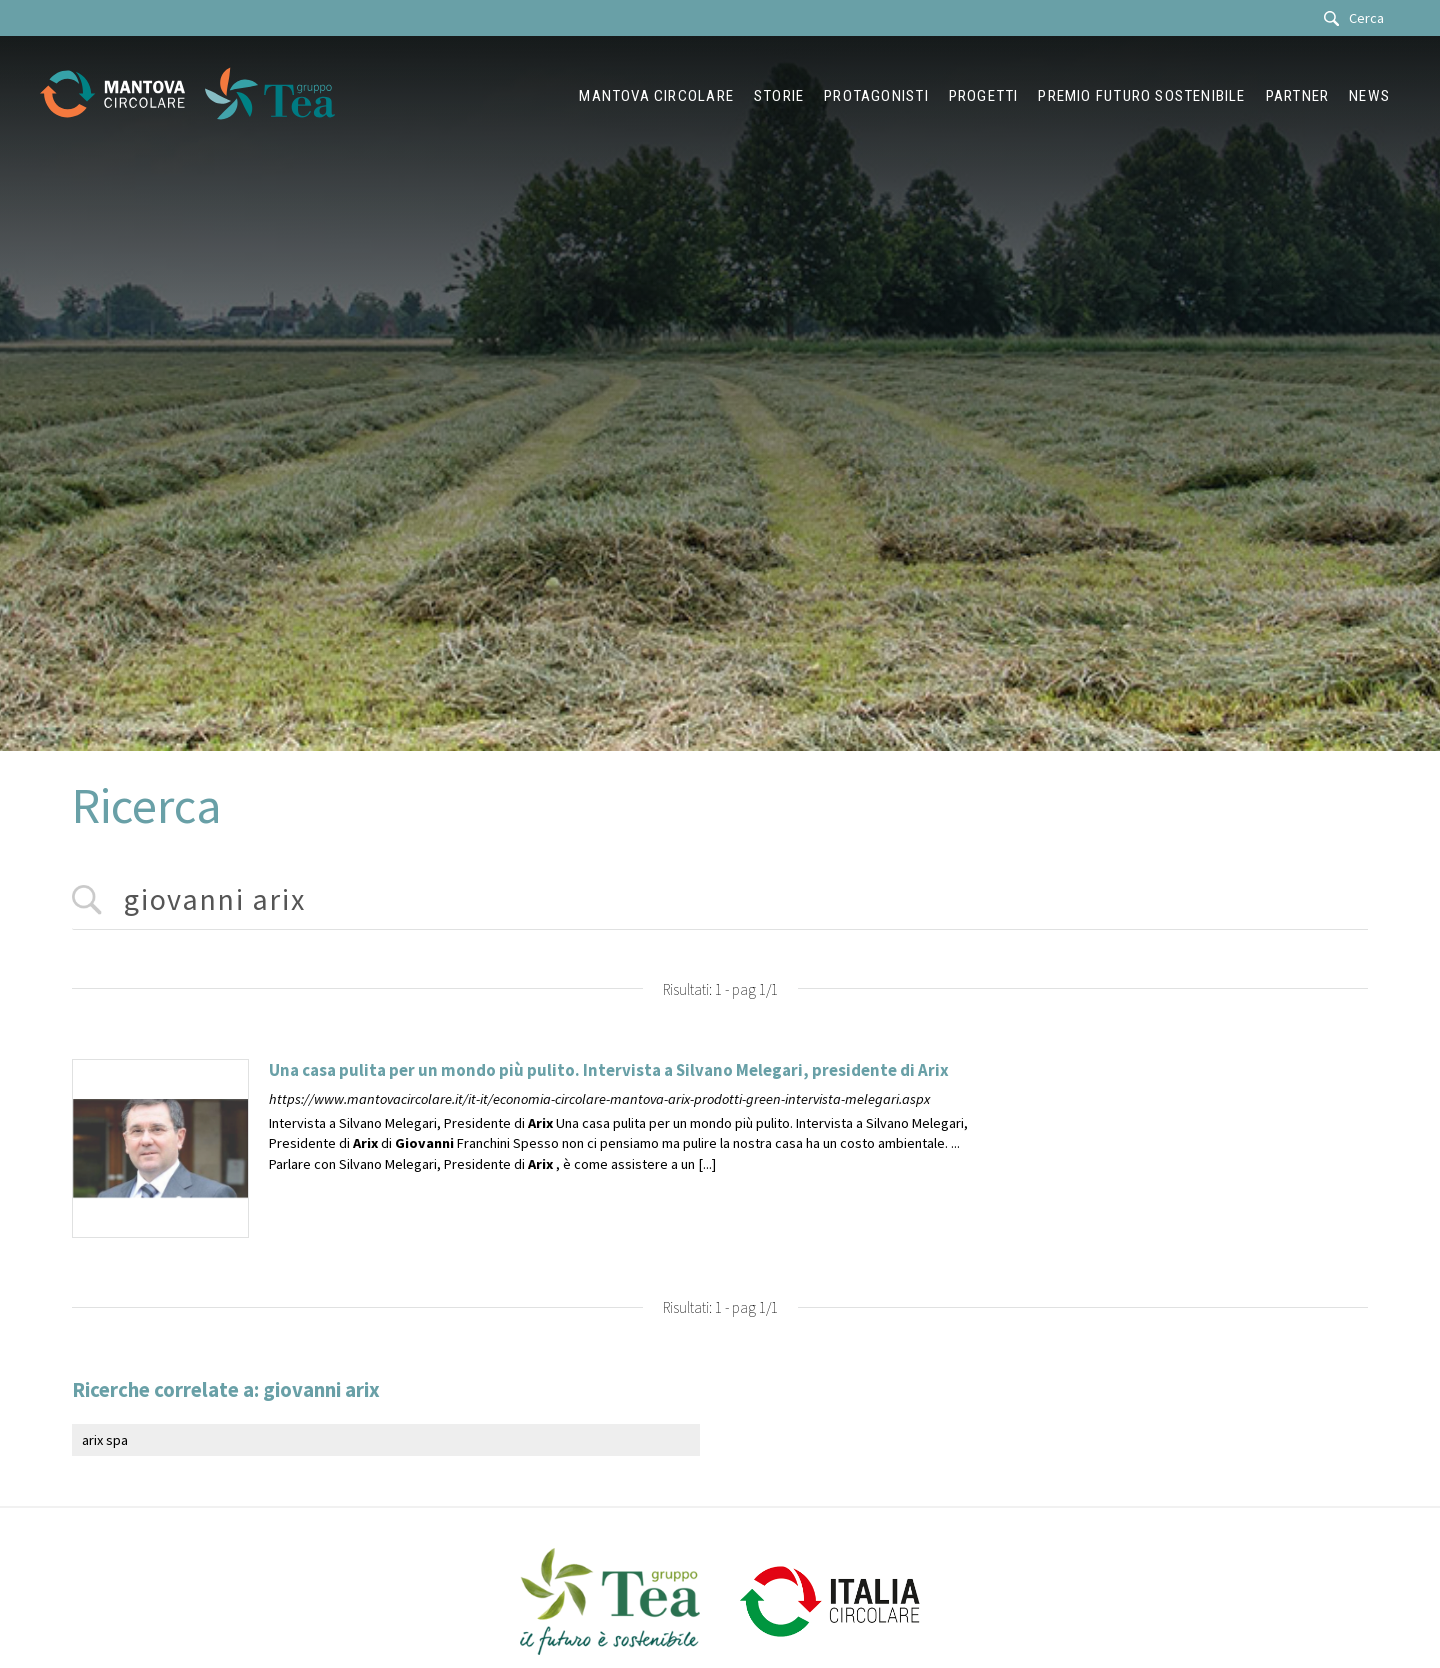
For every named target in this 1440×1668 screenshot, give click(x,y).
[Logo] (122, 96)
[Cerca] (1359, 18)
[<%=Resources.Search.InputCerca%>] (720, 900)
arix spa (105, 1440)
